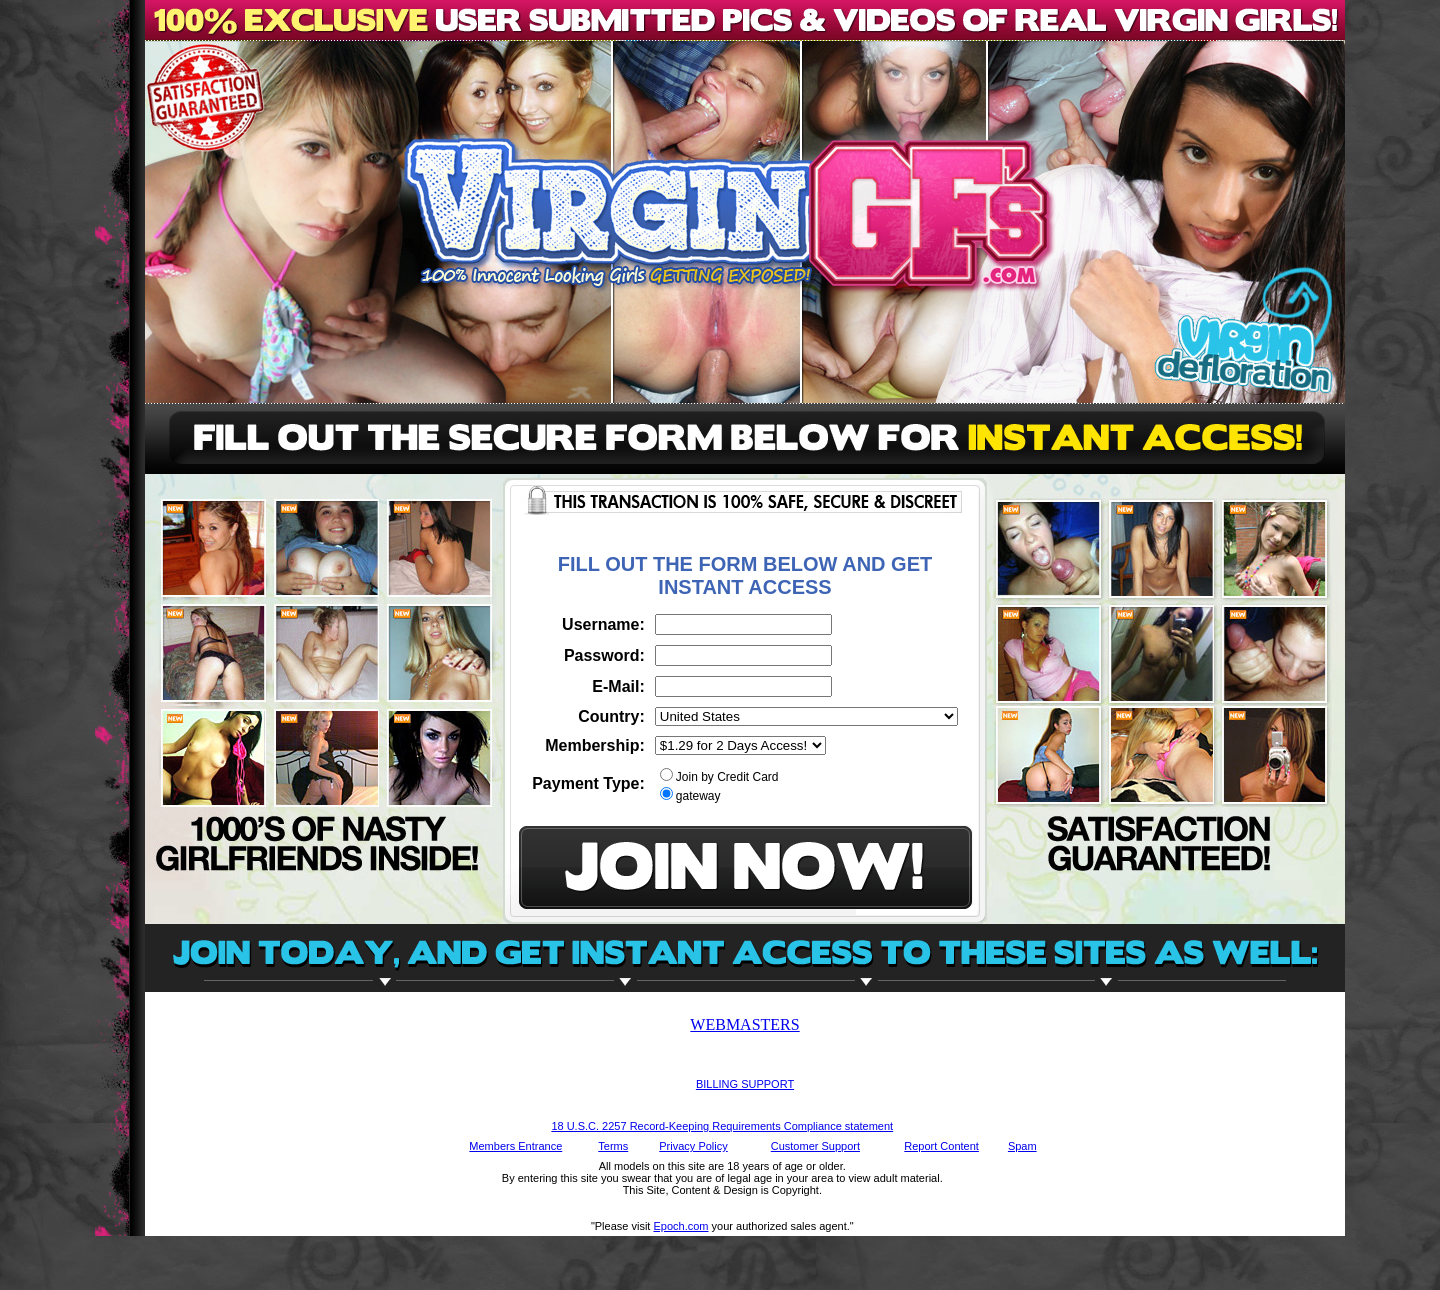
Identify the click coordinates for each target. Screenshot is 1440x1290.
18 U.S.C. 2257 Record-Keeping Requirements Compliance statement (722, 1126)
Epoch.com (680, 1226)
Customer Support (815, 1146)
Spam (1022, 1146)
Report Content (941, 1146)
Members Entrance (515, 1146)
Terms (613, 1146)
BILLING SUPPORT (745, 1084)
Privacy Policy (693, 1146)
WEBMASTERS (744, 1024)
